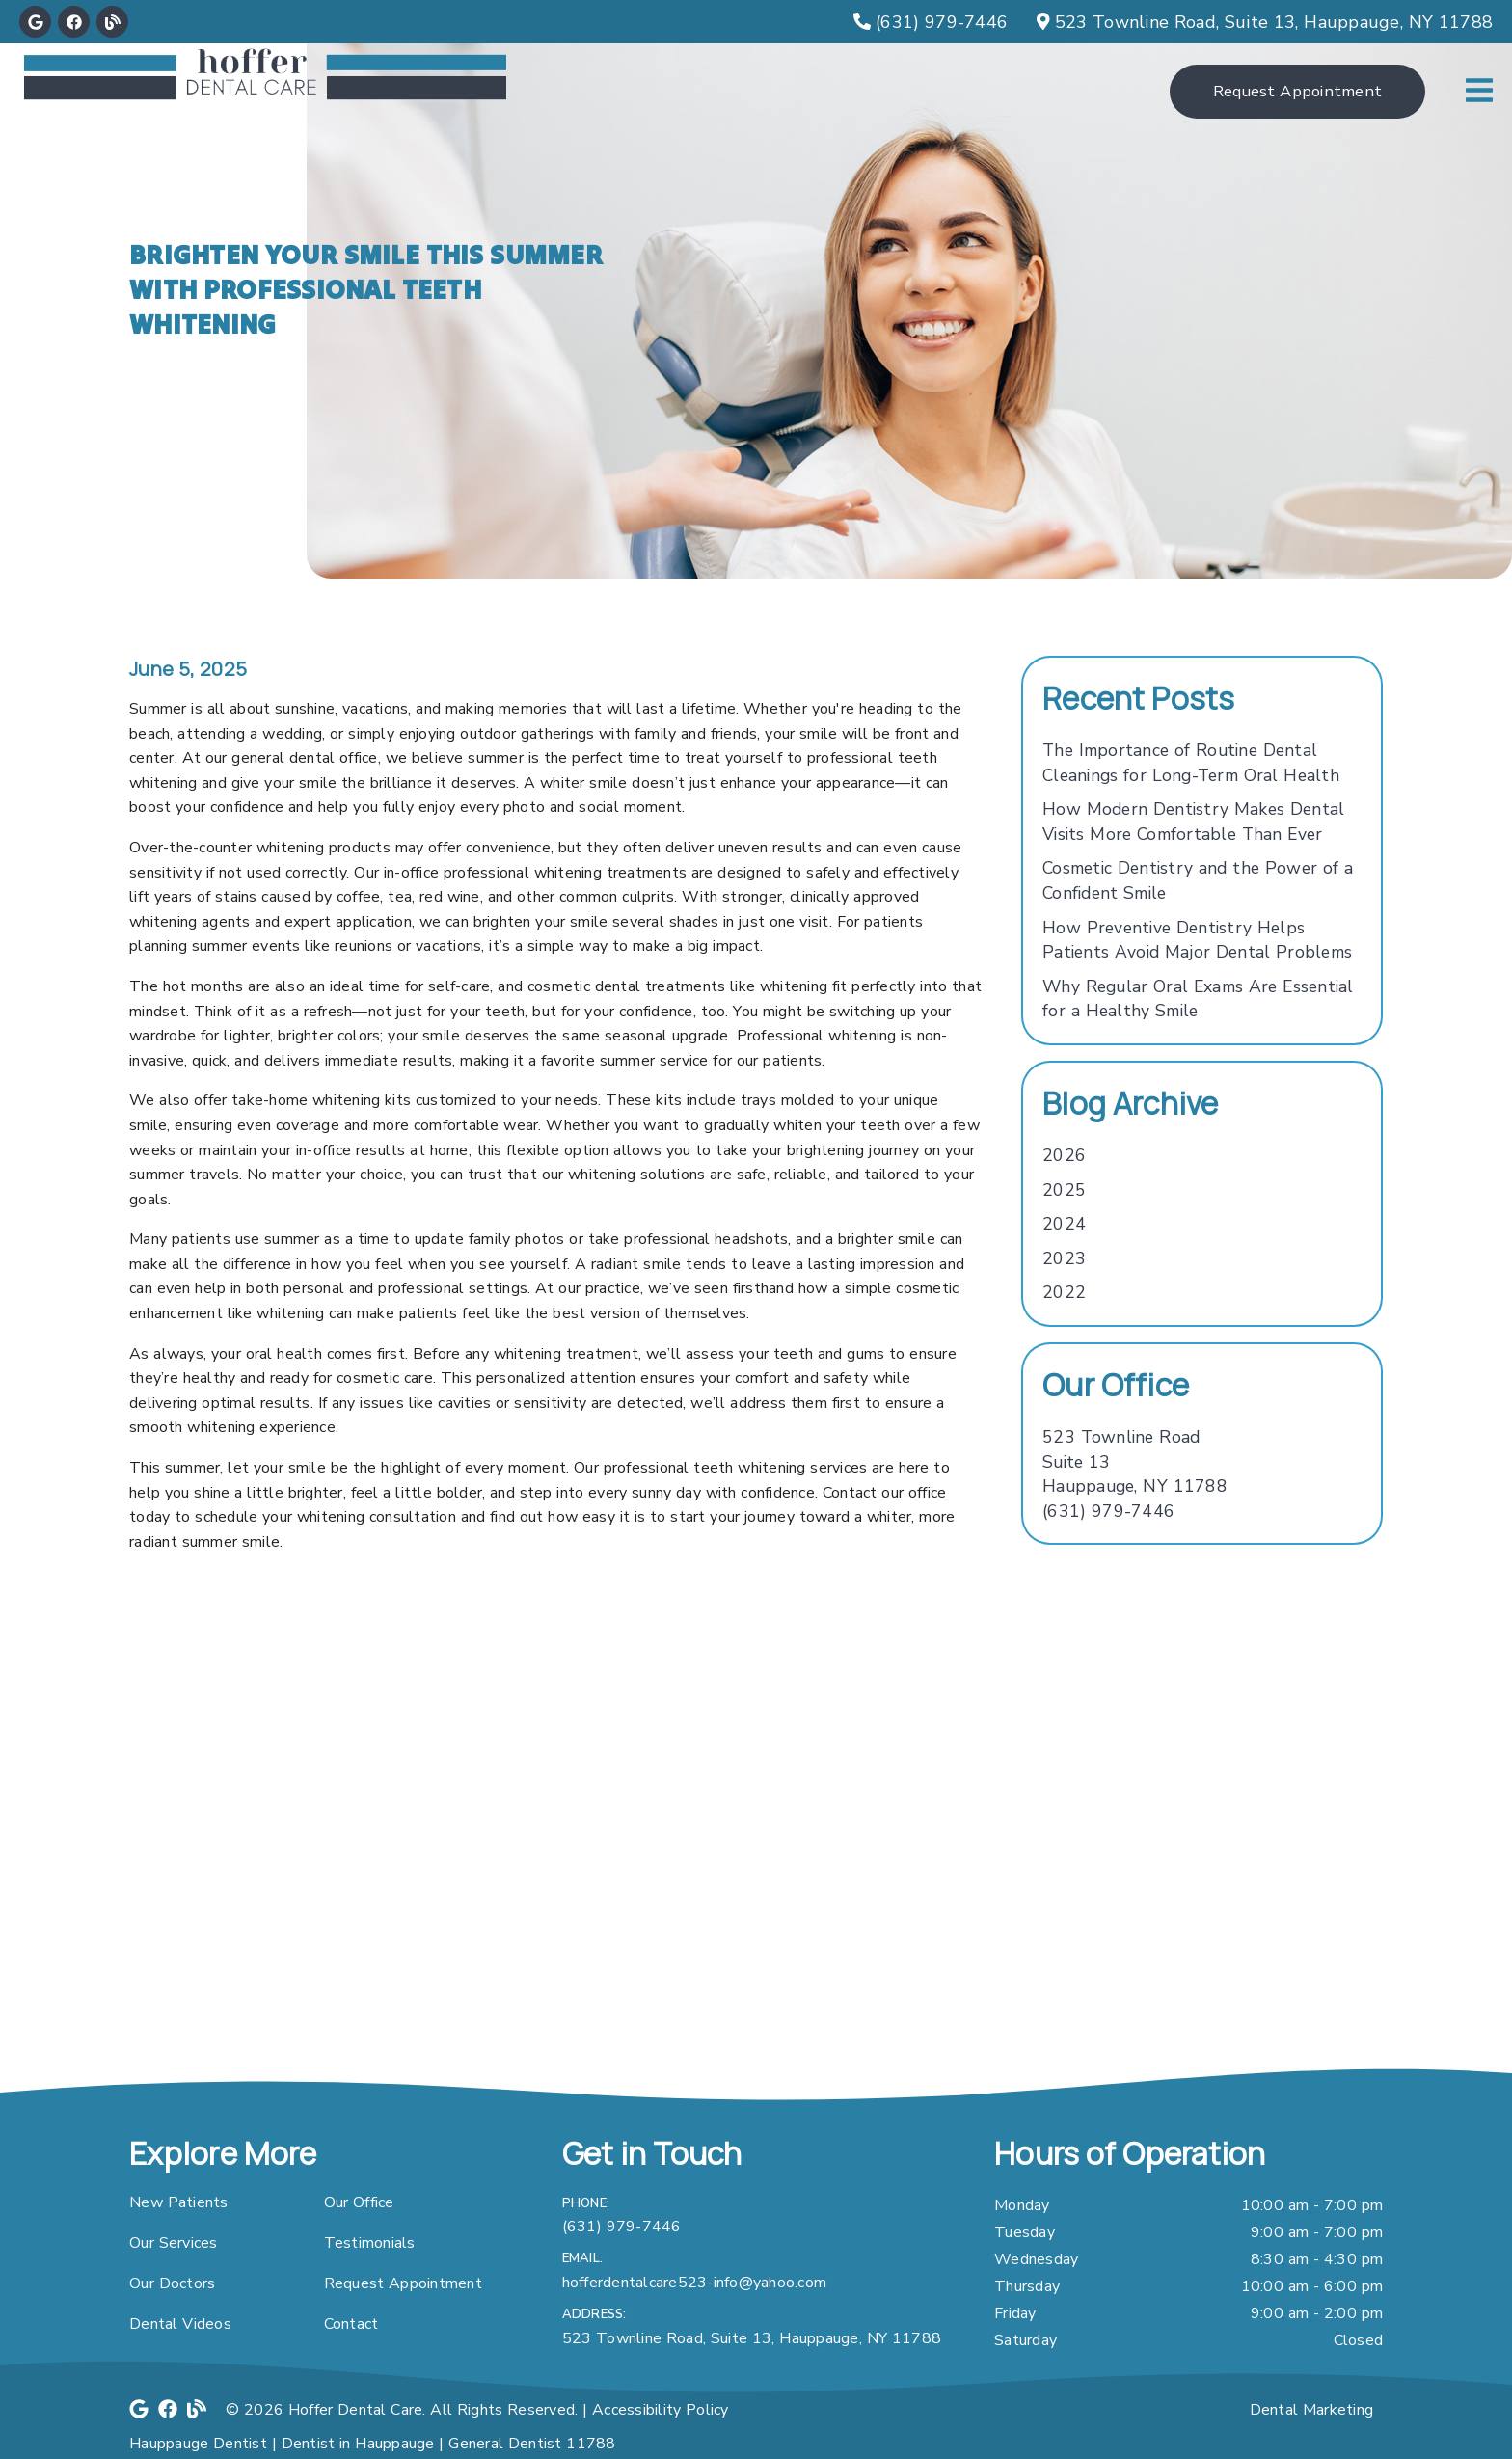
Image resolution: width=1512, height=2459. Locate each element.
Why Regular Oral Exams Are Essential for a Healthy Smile (1198, 999)
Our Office (359, 2202)
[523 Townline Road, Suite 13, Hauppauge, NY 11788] (1265, 22)
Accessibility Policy (660, 2409)
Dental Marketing (1312, 2409)
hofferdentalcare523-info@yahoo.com (694, 2282)
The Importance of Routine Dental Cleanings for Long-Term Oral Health (1190, 763)
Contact (351, 2324)
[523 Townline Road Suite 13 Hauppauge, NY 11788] (1135, 1462)
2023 (1064, 1258)
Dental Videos (180, 2324)
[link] (35, 22)
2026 (1064, 1155)
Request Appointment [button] (1297, 91)
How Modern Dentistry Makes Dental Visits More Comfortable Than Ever (1193, 821)
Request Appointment (403, 2283)
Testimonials (370, 2243)
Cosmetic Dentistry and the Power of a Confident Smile (1197, 880)
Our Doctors (172, 2283)
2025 (1064, 1190)
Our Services (173, 2243)
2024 (1064, 1223)
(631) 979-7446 (1108, 1511)
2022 (1064, 1292)
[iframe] (756, 1873)
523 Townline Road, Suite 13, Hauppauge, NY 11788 (752, 2338)
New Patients (179, 2202)
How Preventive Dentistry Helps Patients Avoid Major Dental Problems (1197, 940)
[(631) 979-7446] (930, 22)
